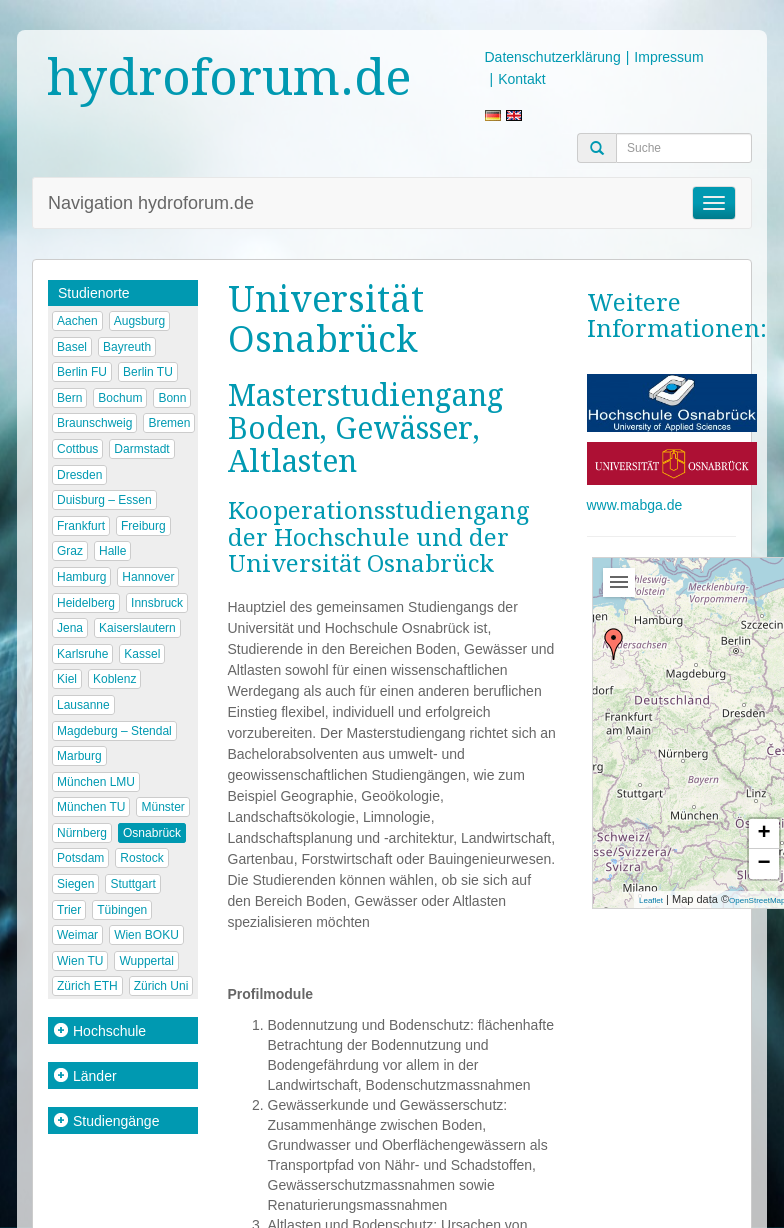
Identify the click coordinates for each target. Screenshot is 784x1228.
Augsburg (139, 321)
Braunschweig (94, 423)
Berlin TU (148, 372)
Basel (72, 347)
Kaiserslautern (137, 628)
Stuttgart (132, 884)
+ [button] (763, 834)
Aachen (77, 321)
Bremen (169, 423)
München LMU (96, 782)
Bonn (172, 398)
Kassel (142, 654)
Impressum (668, 57)
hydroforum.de (229, 77)
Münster (162, 807)
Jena (70, 628)
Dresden (79, 475)
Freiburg (143, 526)
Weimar (77, 935)
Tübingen (122, 910)
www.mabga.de (635, 505)
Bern (69, 398)
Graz (70, 551)
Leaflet (651, 900)
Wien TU (80, 961)
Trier (69, 910)
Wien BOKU (146, 935)
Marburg (79, 756)
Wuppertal (146, 961)
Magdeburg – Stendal (114, 731)
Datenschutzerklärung (553, 57)
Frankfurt (81, 526)
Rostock (141, 858)
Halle (112, 551)
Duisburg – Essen (104, 500)
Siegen (75, 884)
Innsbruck (157, 603)
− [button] (763, 864)
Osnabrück (152, 833)
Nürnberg (82, 833)
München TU (91, 807)
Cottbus (77, 449)
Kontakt (521, 79)
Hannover (148, 577)
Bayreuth (127, 347)
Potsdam (80, 858)
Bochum (120, 398)
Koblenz (114, 679)
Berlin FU (82, 372)
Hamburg (81, 577)
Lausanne (83, 705)
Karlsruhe (82, 654)
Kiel (67, 679)
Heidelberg (86, 603)
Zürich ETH (87, 986)
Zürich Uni (161, 986)
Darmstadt (141, 449)
